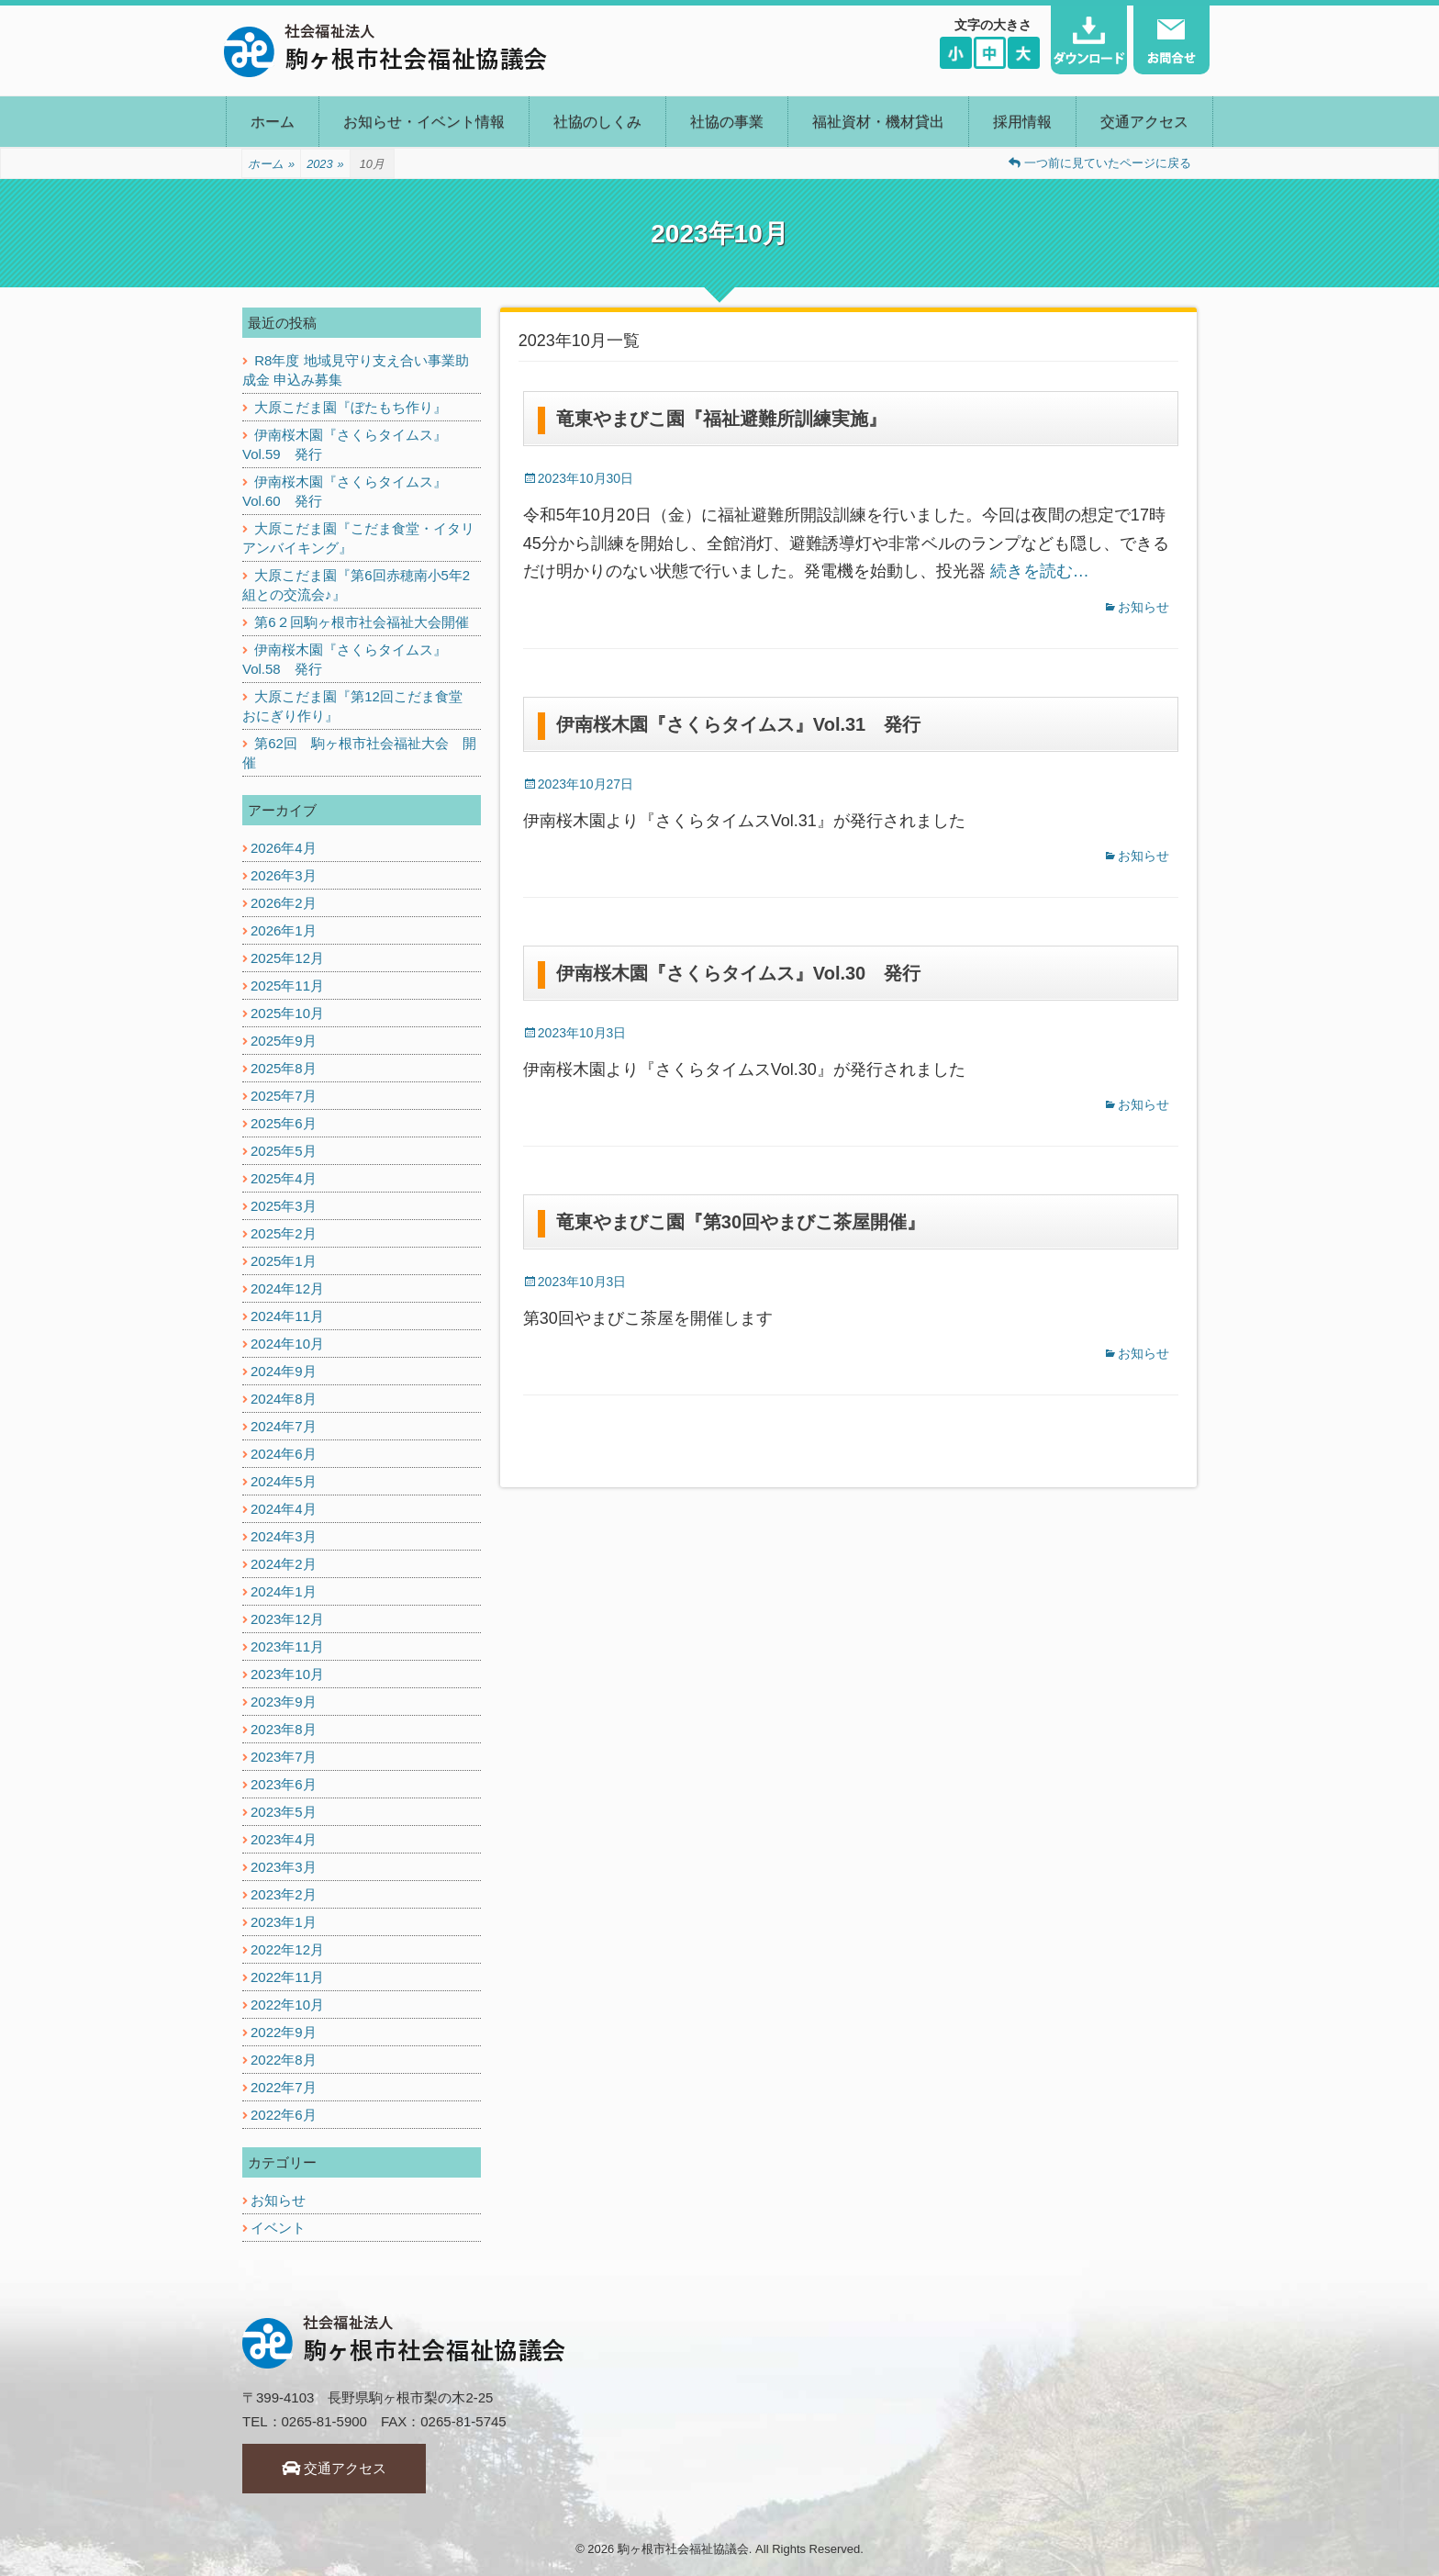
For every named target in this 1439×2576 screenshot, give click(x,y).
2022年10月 (287, 2004)
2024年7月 (284, 1426)
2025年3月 (284, 1206)
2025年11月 (287, 985)
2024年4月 (284, 1509)
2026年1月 (284, 930)
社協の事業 (727, 121)
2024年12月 (287, 1288)
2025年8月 (284, 1068)
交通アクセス (1144, 121)
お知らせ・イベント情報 (424, 121)
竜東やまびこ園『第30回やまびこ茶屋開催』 (740, 1222)
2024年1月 (284, 1591)
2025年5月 (284, 1151)
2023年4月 (284, 1839)
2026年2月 (284, 903)
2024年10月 (287, 1343)
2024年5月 (284, 1481)
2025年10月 (287, 1013)
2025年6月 (284, 1123)
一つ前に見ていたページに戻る (1100, 163)
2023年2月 (284, 1894)
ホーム (273, 121)
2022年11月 (287, 1977)
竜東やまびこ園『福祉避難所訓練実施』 (721, 419)
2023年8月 (284, 1729)
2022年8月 (284, 2059)
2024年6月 (284, 1454)
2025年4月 (284, 1178)
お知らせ (1143, 606)
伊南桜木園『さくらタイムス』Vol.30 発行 (738, 973)
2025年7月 (284, 1095)
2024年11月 (287, 1316)
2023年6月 (284, 1784)
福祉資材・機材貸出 (878, 121)
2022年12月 (287, 1949)
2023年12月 (287, 1619)
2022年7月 (284, 2087)
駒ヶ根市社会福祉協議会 (683, 2549)
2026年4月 (284, 848)
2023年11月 (287, 1646)
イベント (278, 2227)
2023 (325, 164)
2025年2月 (284, 1233)
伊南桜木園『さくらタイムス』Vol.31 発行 (738, 724)
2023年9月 (284, 1701)
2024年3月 (284, 1536)
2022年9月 (284, 2032)
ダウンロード (1089, 40)
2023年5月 (284, 1812)
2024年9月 (284, 1371)
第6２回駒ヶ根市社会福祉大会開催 (361, 622)
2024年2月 (284, 1564)
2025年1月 (284, 1261)
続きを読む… (1039, 571)
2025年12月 (287, 958)
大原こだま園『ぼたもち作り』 (350, 407)
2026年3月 (284, 875)
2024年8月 (284, 1398)
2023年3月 (284, 1867)
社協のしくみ (597, 121)
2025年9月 (284, 1040)
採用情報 (1022, 121)
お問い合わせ (1171, 40)
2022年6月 (284, 2114)
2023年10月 (287, 1674)
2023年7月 (284, 1756)
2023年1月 (284, 1922)
